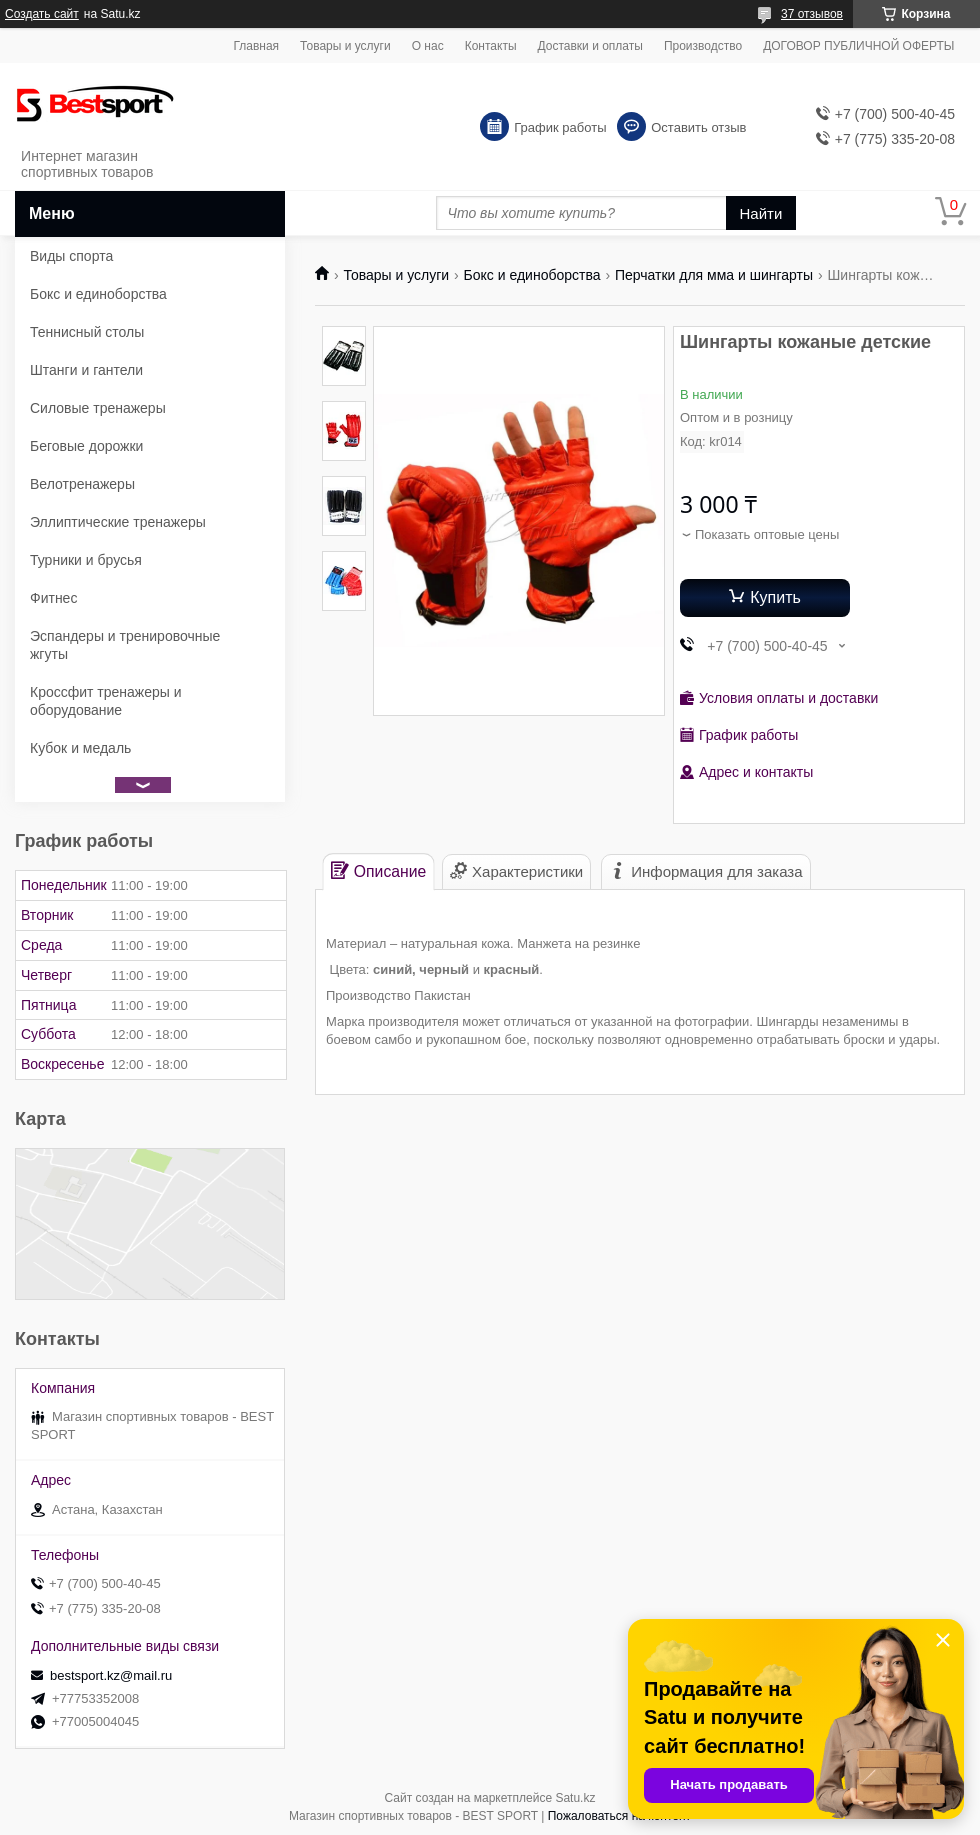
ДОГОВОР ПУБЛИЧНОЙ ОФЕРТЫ (858, 46)
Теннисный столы (87, 332)
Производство (703, 46)
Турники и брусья (86, 560)
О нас (428, 46)
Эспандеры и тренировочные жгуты (125, 645)
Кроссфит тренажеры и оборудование (106, 701)
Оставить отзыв (698, 127)
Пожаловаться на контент (619, 1816)
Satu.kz (575, 1798)
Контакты (491, 46)
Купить (775, 597)
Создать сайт (42, 14)
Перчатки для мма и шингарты (714, 275)
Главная (256, 46)
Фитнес (53, 598)
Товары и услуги (345, 46)
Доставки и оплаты (590, 46)
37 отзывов (812, 14)
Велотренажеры (82, 484)
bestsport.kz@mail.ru (111, 1675)
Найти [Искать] (761, 213)
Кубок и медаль (80, 748)
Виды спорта (71, 256)
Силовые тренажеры (98, 408)
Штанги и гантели (86, 370)
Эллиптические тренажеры (118, 522)
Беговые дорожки (86, 446)
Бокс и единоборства (532, 275)
